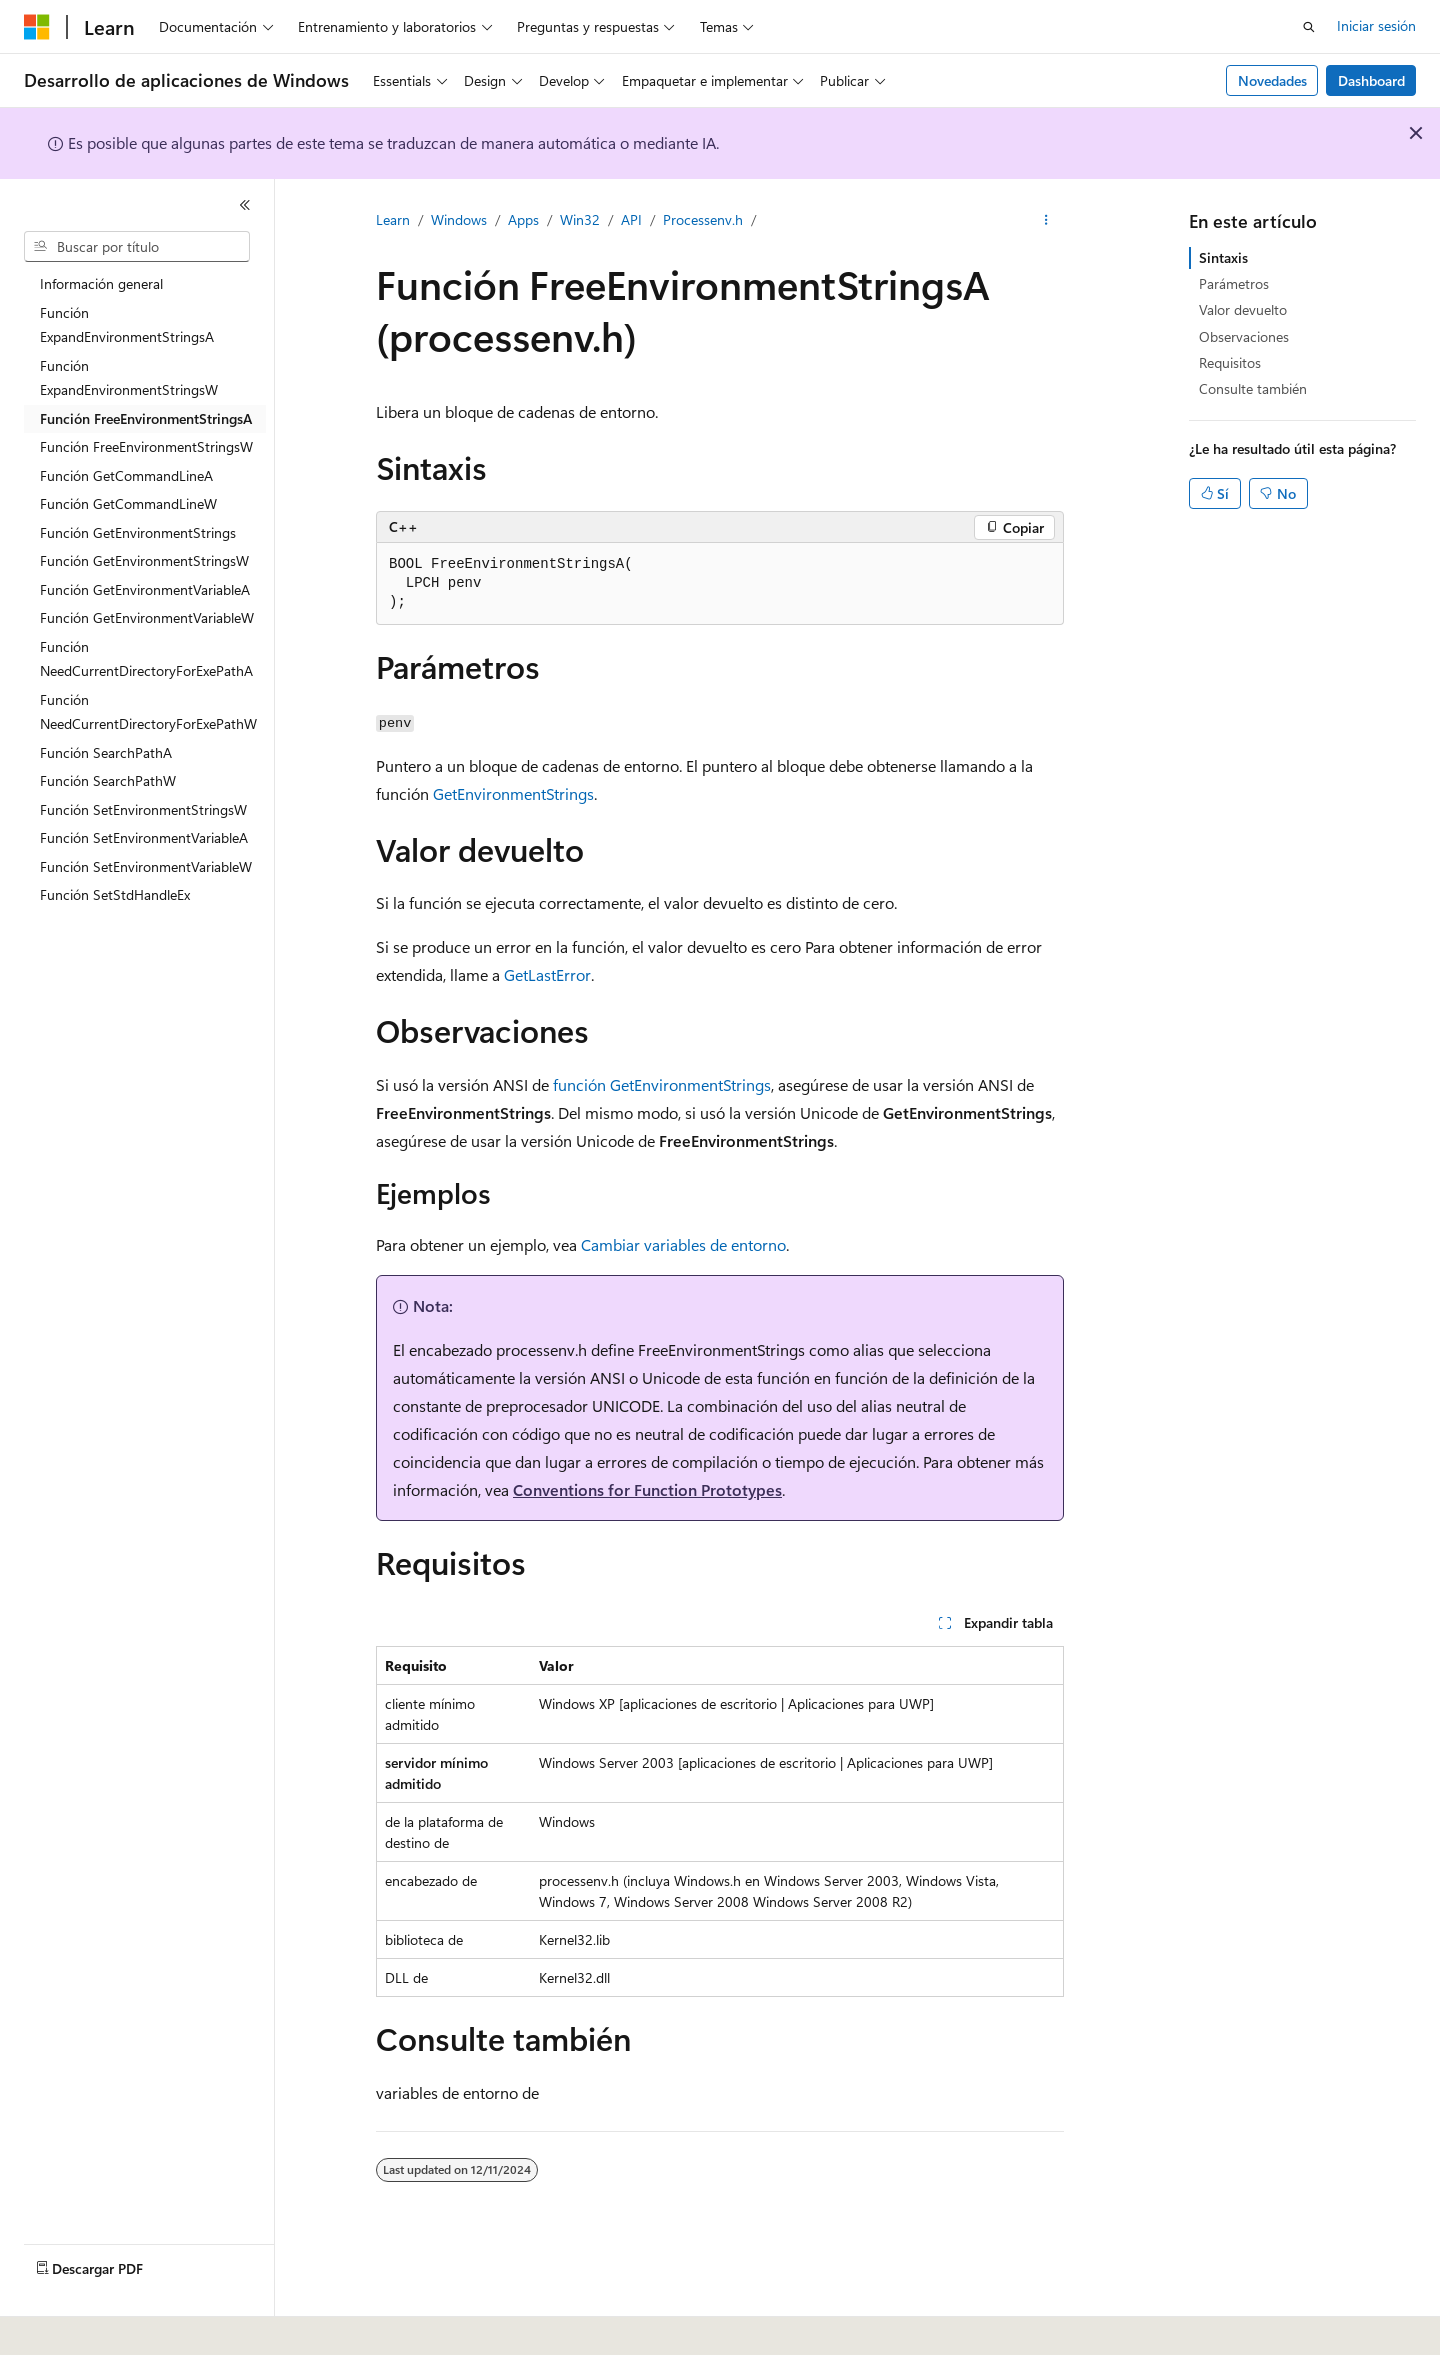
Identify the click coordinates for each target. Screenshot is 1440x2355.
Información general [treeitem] (101, 283)
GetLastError (547, 974)
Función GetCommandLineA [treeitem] (126, 475)
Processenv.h (703, 219)
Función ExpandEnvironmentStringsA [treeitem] (127, 325)
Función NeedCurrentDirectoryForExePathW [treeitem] (148, 712)
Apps (523, 219)
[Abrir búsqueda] (1309, 27)
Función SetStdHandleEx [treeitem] (115, 894)
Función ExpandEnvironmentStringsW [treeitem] (129, 378)
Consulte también (1253, 388)
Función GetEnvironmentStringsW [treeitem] (144, 560)
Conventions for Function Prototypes (647, 1489)
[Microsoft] (37, 27)
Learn (393, 219)
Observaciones (1244, 336)
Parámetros (1234, 283)
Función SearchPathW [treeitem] (108, 780)
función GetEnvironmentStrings (662, 1084)
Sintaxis (1223, 257)
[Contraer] (245, 205)
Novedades (1272, 80)
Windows (459, 219)
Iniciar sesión (1376, 25)
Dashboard (1371, 80)
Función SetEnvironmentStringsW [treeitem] (143, 809)
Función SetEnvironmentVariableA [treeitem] (144, 837)
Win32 (580, 219)
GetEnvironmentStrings (513, 793)
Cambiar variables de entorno (683, 1244)
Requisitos (1230, 362)
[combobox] (137, 247)
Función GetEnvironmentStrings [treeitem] (138, 532)
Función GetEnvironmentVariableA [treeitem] (145, 589)
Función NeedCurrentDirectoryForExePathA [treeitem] (146, 659)
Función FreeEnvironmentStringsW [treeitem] (146, 446)
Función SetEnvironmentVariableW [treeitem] (146, 866)
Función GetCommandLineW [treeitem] (128, 503)
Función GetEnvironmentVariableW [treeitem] (147, 617)
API (631, 219)
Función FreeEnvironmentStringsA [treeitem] (146, 418)
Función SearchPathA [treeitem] (106, 752)
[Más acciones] (1046, 221)
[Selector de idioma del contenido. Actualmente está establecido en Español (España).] (96, 2326)
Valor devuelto (1243, 309)
